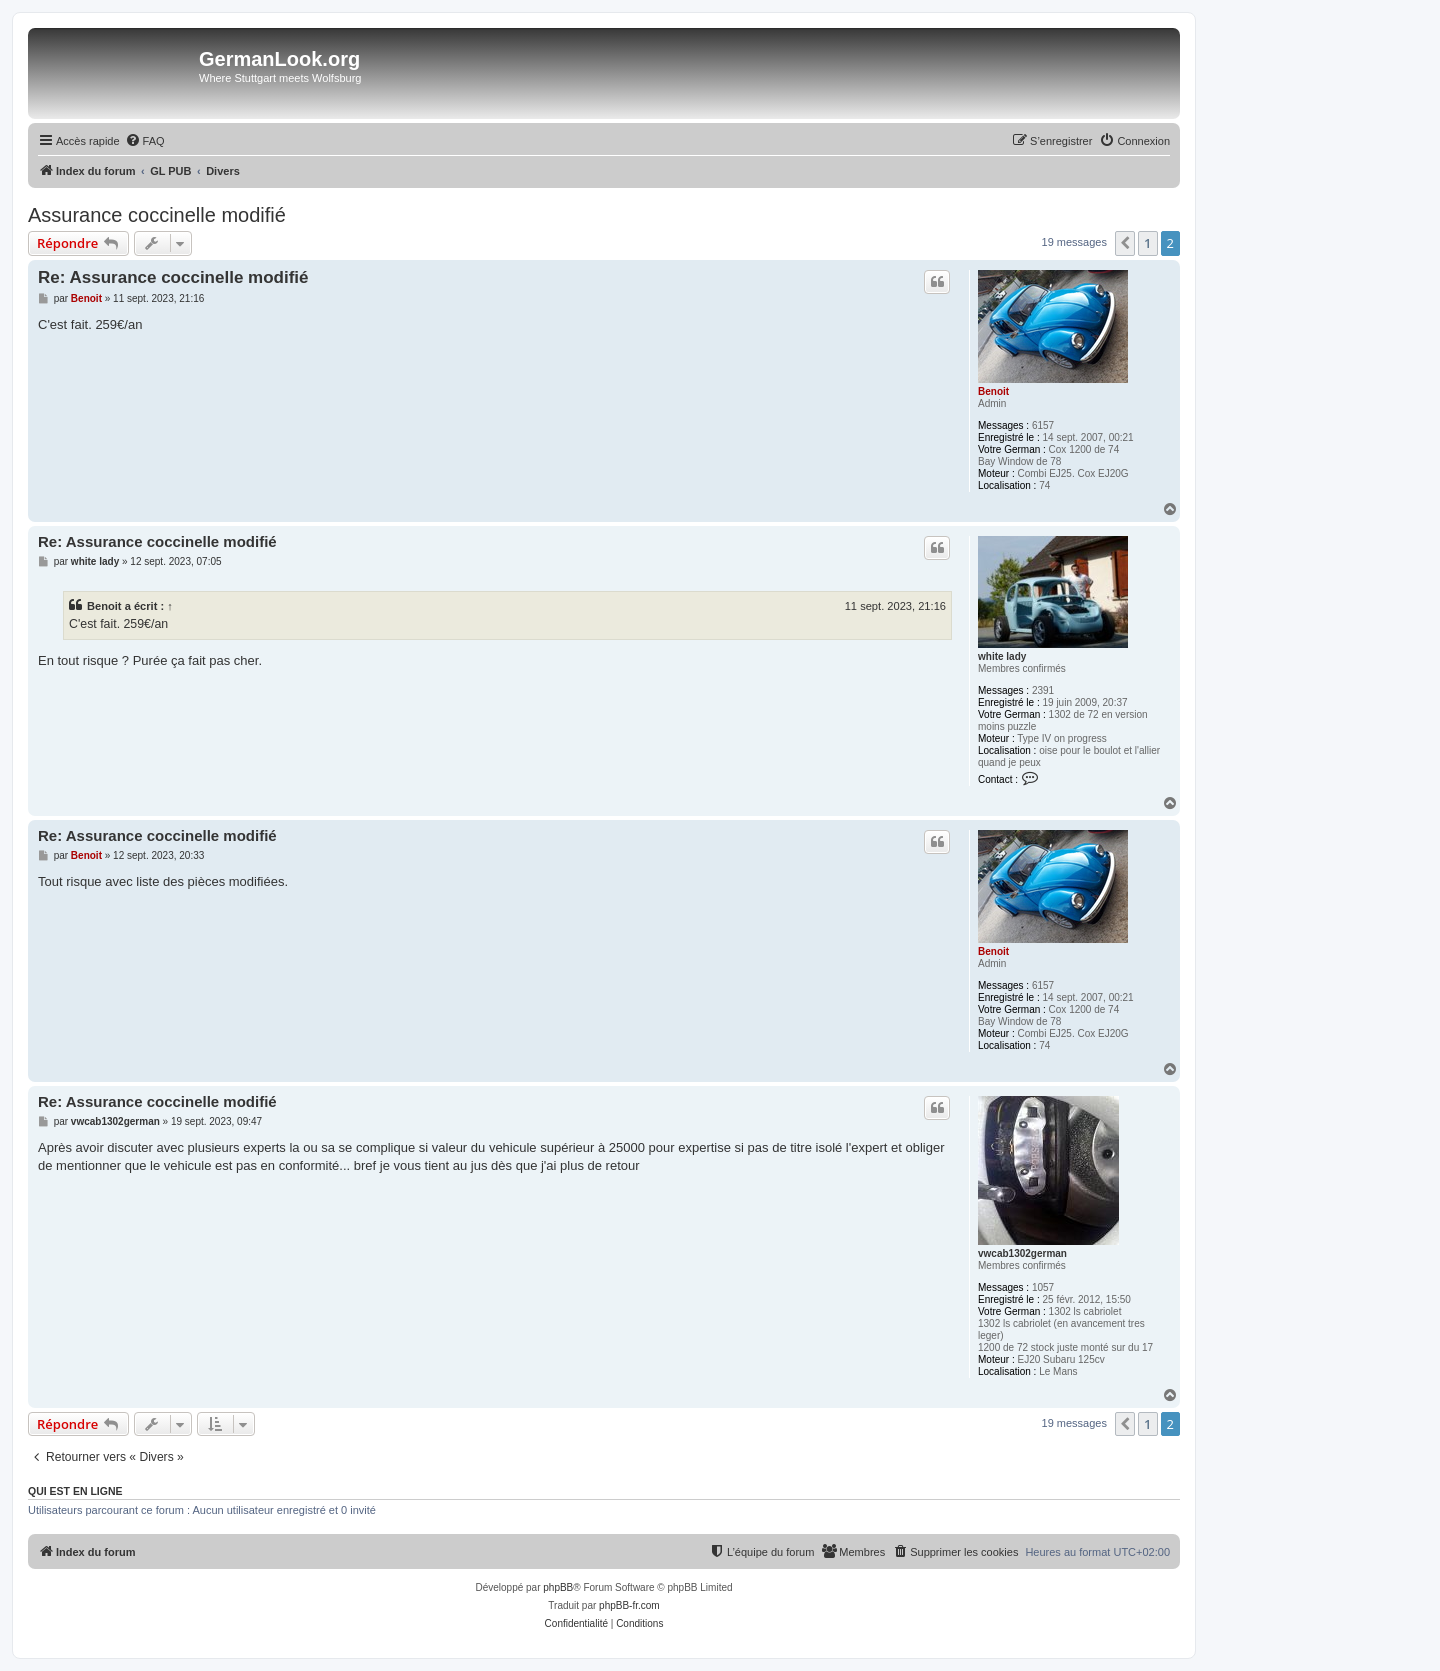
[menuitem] (145, 141)
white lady (1002, 656)
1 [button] (1147, 243)
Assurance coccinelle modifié (157, 215)
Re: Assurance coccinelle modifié (173, 277)
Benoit (993, 391)
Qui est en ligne (75, 1491)
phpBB (558, 1587)
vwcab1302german (1022, 1253)
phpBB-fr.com (629, 1605)
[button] (1125, 243)
